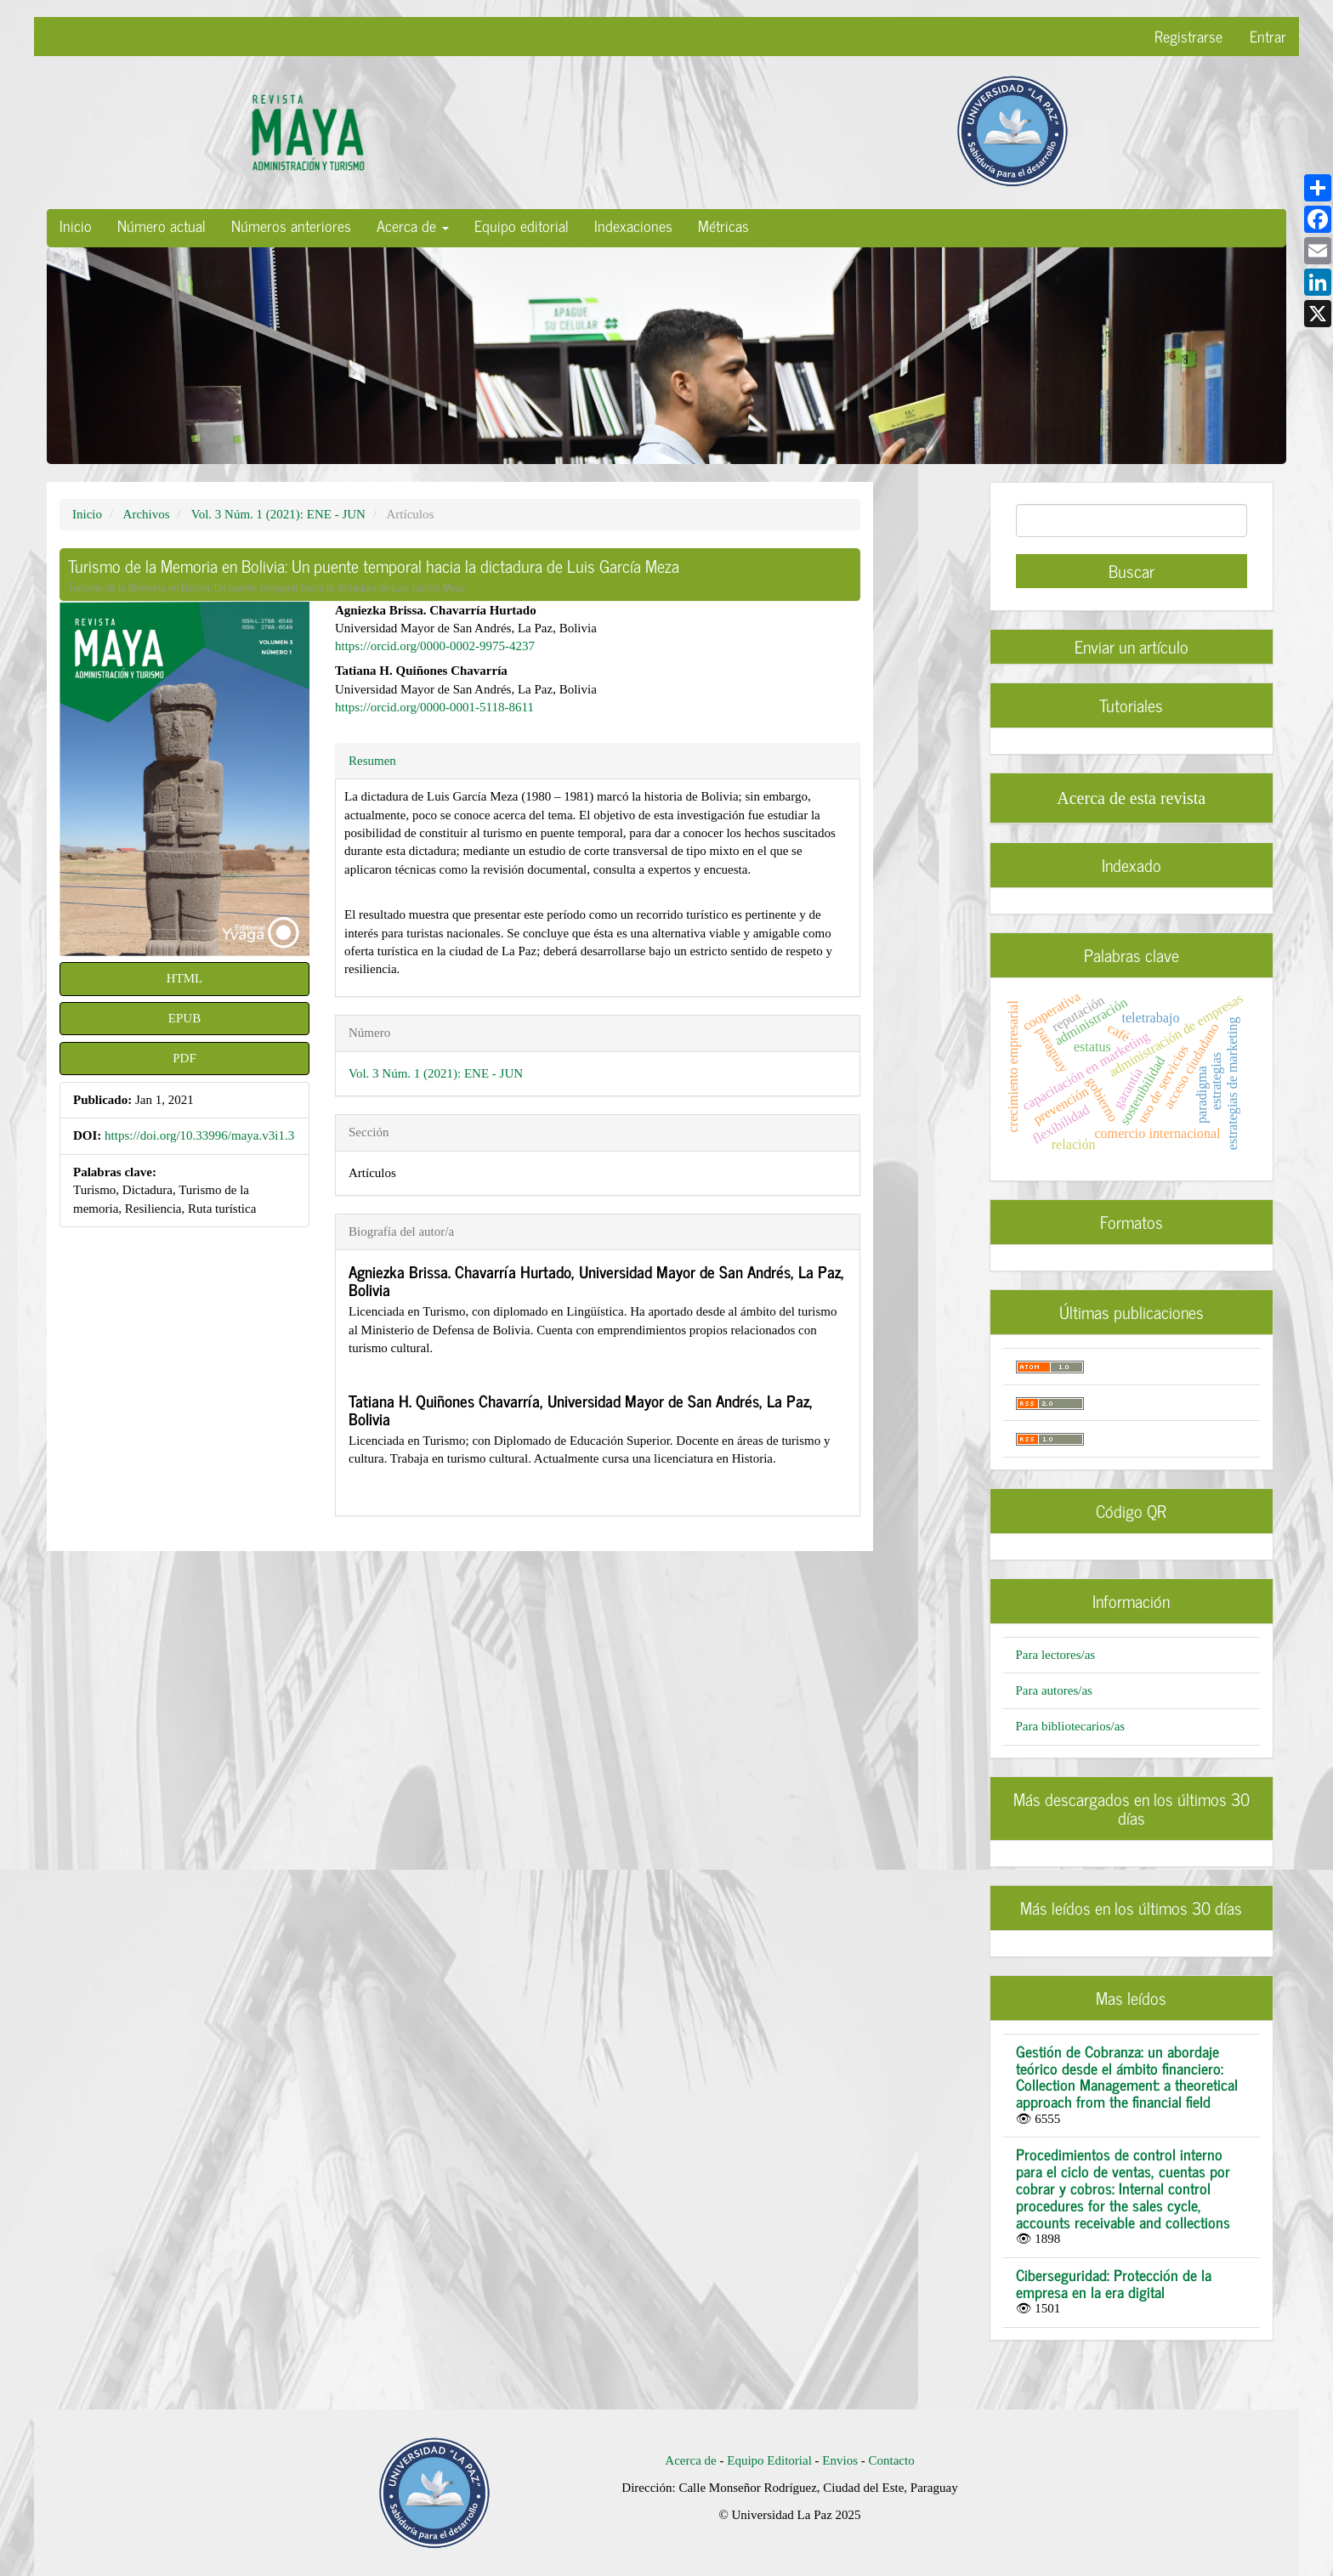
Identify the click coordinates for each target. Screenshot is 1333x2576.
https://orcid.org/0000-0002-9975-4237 (435, 646)
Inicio (76, 225)
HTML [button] (185, 978)
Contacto (891, 2460)
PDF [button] (184, 1058)
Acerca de (690, 2460)
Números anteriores (291, 225)
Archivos (146, 514)
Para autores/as (1054, 1690)
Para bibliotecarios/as (1071, 1726)
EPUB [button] (184, 1018)
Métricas (723, 225)
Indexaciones (633, 225)
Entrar (1268, 35)
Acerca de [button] (413, 225)
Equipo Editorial (769, 2460)
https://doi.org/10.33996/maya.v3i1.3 (199, 1135)
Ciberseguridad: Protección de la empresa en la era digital (1113, 2283)
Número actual (161, 225)
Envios (841, 2460)
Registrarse (1188, 35)
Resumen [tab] (372, 760)
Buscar (1131, 571)
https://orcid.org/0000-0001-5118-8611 (434, 707)
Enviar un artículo (1131, 646)
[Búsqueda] (1132, 520)
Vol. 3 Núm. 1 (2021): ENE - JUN (278, 514)
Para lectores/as (1056, 1655)
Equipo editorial (521, 225)
